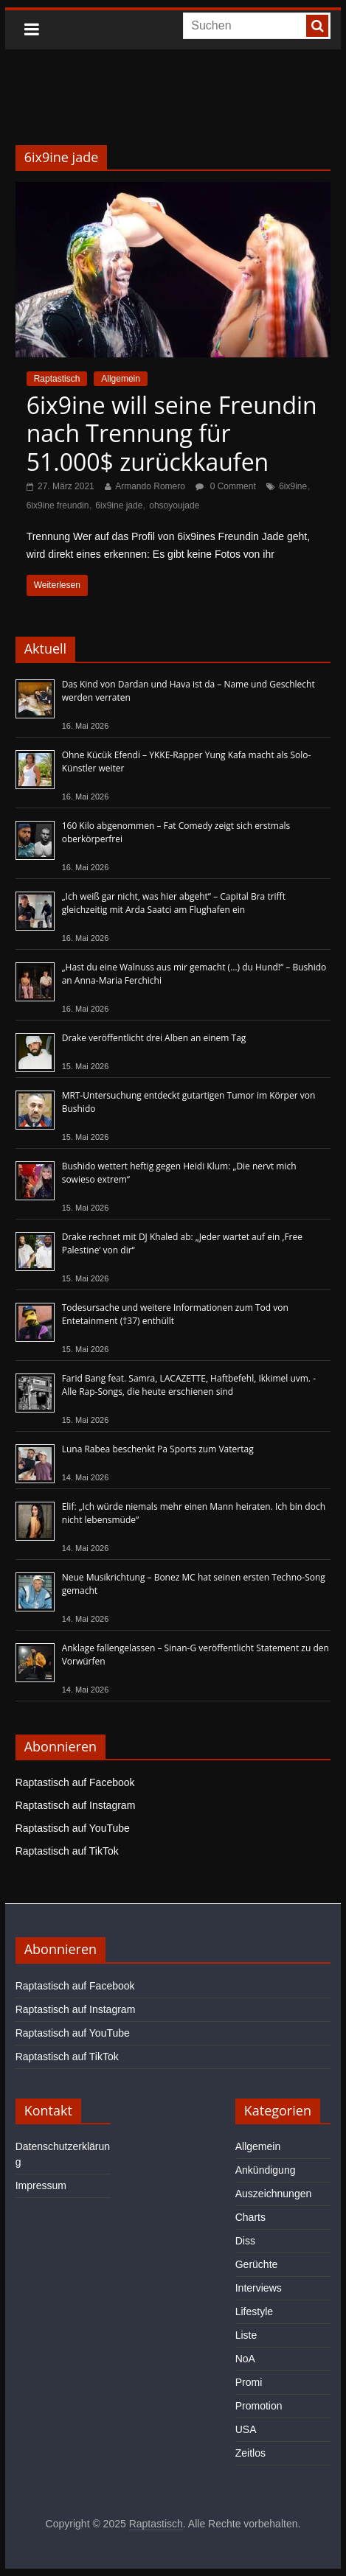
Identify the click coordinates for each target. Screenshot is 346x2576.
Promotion (259, 2406)
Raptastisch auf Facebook (75, 1782)
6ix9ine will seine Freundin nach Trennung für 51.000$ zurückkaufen (172, 433)
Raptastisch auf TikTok (67, 1851)
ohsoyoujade (174, 505)
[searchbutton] (317, 26)
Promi (249, 2382)
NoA (245, 2359)
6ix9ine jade (118, 505)
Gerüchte (256, 2264)
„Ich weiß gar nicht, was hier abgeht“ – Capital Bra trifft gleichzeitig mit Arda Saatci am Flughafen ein (174, 903)
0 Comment (225, 486)
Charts (250, 2217)
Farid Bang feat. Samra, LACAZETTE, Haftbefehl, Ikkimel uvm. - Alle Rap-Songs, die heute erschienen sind (189, 1385)
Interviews (258, 2288)
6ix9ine (293, 486)
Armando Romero (150, 486)
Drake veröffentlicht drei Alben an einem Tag (154, 1038)
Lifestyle (254, 2311)
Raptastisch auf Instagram (75, 1805)
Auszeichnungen (273, 2193)
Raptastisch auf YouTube (72, 1828)
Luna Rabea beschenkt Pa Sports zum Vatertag (158, 1449)
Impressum (40, 2185)
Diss (245, 2241)
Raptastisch (57, 379)
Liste (246, 2335)
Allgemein (120, 379)
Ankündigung (265, 2170)
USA (246, 2429)
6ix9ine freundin (58, 505)
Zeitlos (250, 2453)
